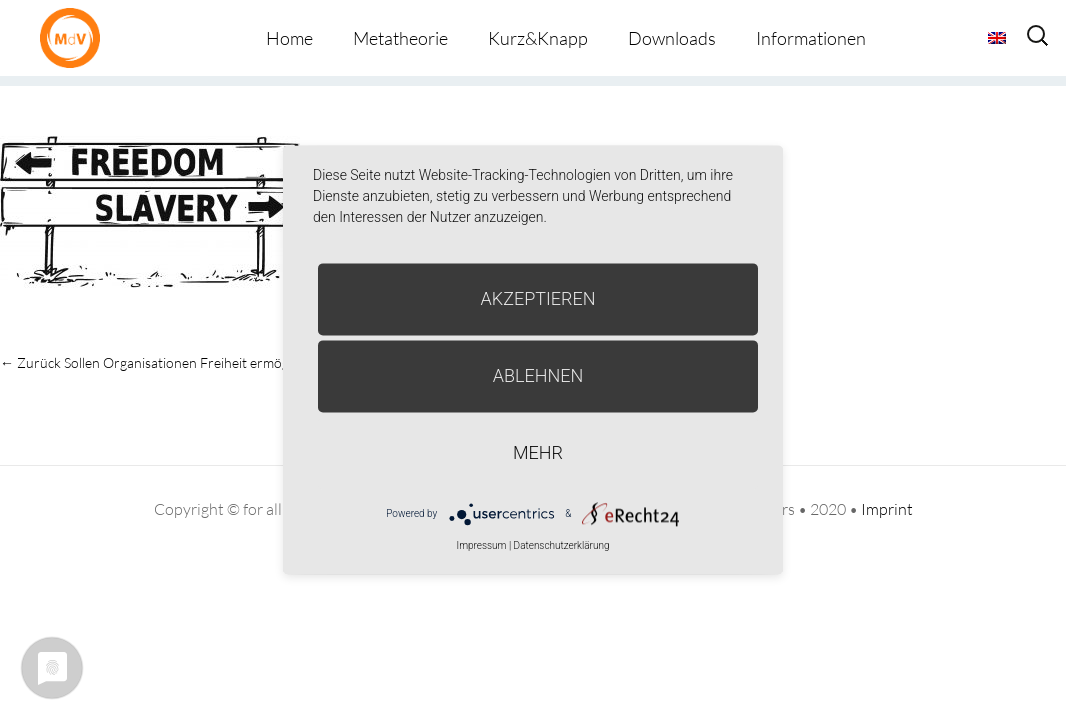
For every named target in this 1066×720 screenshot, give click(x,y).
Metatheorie (400, 38)
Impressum (481, 545)
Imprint (887, 509)
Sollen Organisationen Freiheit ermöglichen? (164, 362)
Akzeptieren (538, 298)
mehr (538, 452)
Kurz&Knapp (538, 38)
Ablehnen (538, 375)
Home (289, 38)
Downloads (672, 38)
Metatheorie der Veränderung (75, 37)
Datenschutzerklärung (562, 545)
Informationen (811, 38)
